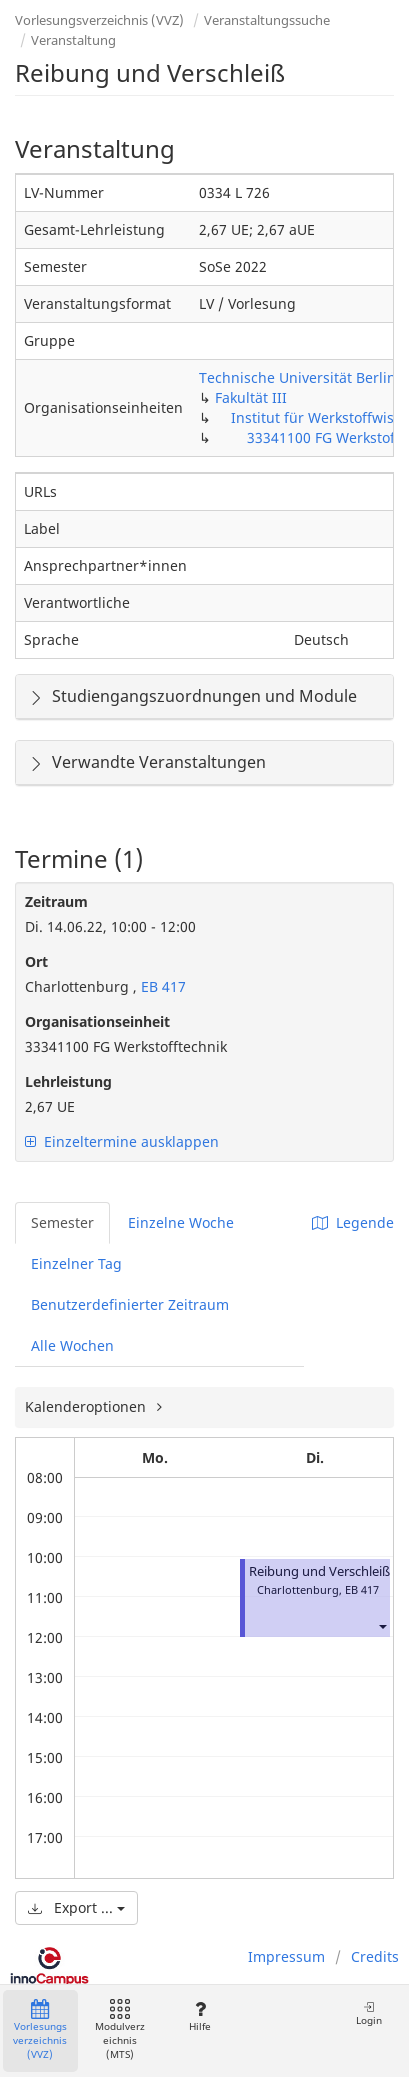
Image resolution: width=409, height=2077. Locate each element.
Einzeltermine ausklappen (122, 1141)
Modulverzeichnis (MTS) (120, 2030)
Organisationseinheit (97, 1021)
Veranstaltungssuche (267, 20)
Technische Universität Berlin (297, 377)
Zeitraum (56, 901)
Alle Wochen (72, 1345)
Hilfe (199, 2016)
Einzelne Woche (181, 1222)
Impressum (286, 1956)
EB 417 (161, 986)
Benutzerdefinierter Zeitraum (130, 1304)
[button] (382, 1625)
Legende (353, 1222)
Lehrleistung (68, 1081)
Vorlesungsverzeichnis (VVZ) (99, 20)
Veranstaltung (73, 40)
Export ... (76, 1907)
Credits (375, 1956)
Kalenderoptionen (87, 1406)
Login (369, 2013)
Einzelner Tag (76, 1263)
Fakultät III (251, 397)
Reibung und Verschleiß (319, 1571)
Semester (62, 1222)
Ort (36, 961)
